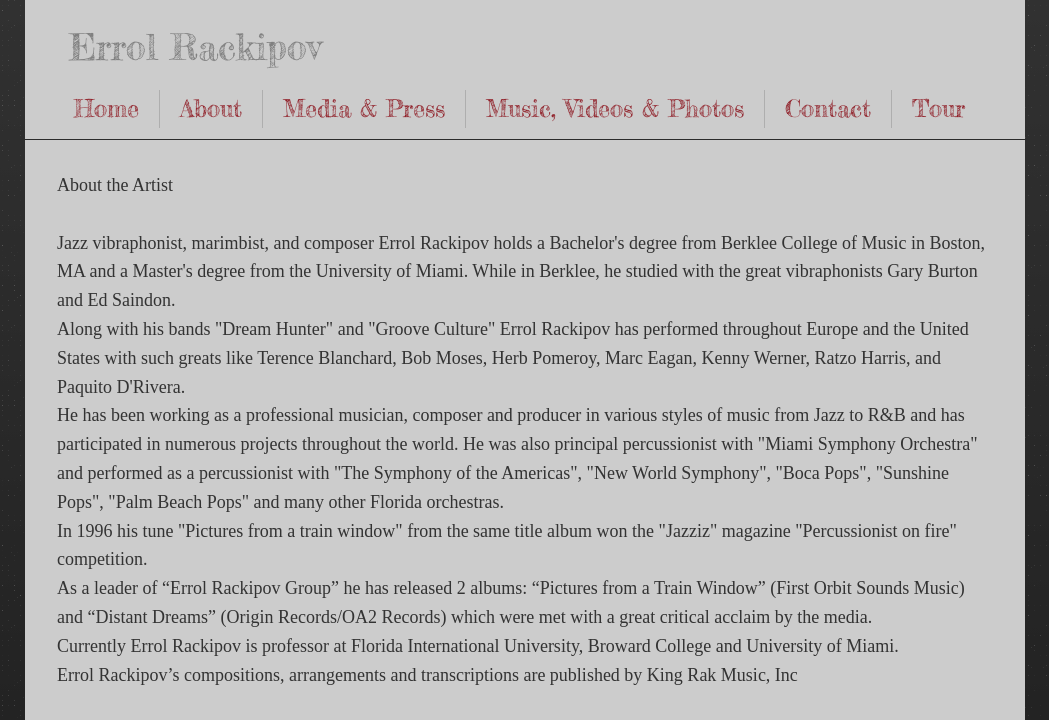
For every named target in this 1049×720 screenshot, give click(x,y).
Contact (828, 108)
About (211, 108)
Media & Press (364, 108)
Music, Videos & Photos (615, 108)
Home (106, 108)
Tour (938, 108)
